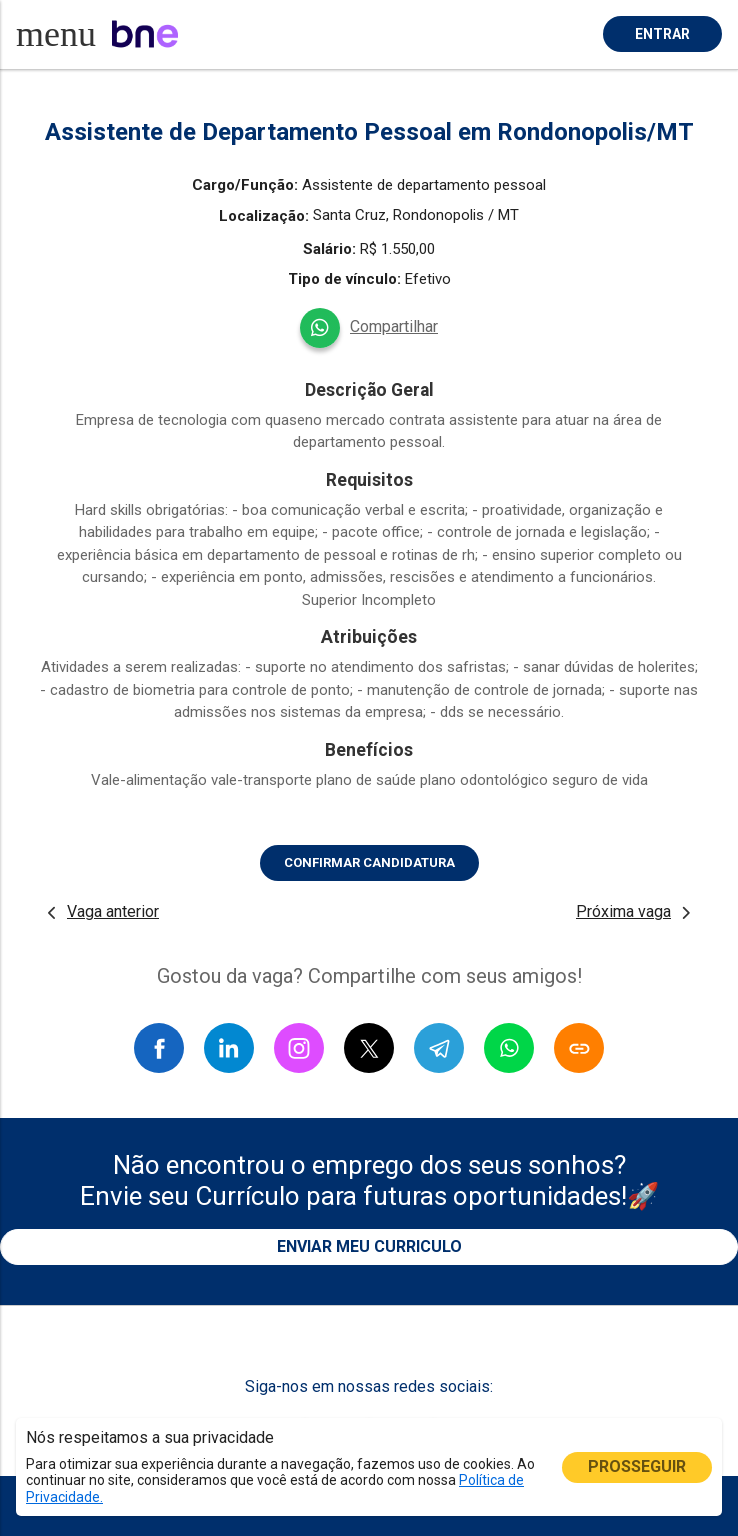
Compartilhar (394, 326)
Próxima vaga (623, 911)
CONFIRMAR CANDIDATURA (369, 862)
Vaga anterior (113, 911)
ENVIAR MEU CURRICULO (369, 1246)
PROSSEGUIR (637, 1466)
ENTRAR (662, 34)
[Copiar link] (579, 1048)
